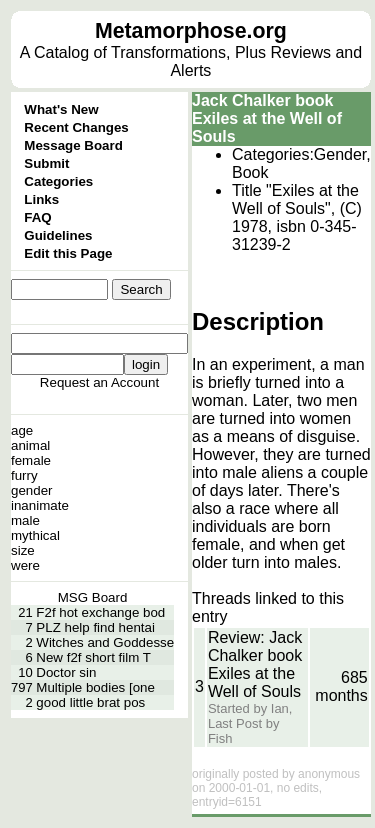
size (23, 550)
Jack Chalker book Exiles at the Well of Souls (267, 118)
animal (30, 445)
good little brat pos (90, 702)
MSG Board (93, 597)
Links (41, 199)
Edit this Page (68, 253)
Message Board (73, 145)
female (31, 460)
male (25, 520)
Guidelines (58, 235)
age (22, 430)
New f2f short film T (93, 657)
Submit (46, 163)
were (25, 565)
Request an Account (99, 382)
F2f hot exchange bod (100, 612)
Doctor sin (66, 672)
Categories (58, 181)
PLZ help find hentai (95, 627)
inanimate (40, 505)
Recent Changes (76, 127)
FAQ (37, 217)
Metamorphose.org (191, 31)
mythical (35, 535)
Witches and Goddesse (105, 642)
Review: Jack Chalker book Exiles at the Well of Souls (255, 664)
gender (32, 490)
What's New (61, 109)
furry (24, 475)
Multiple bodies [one (95, 687)
